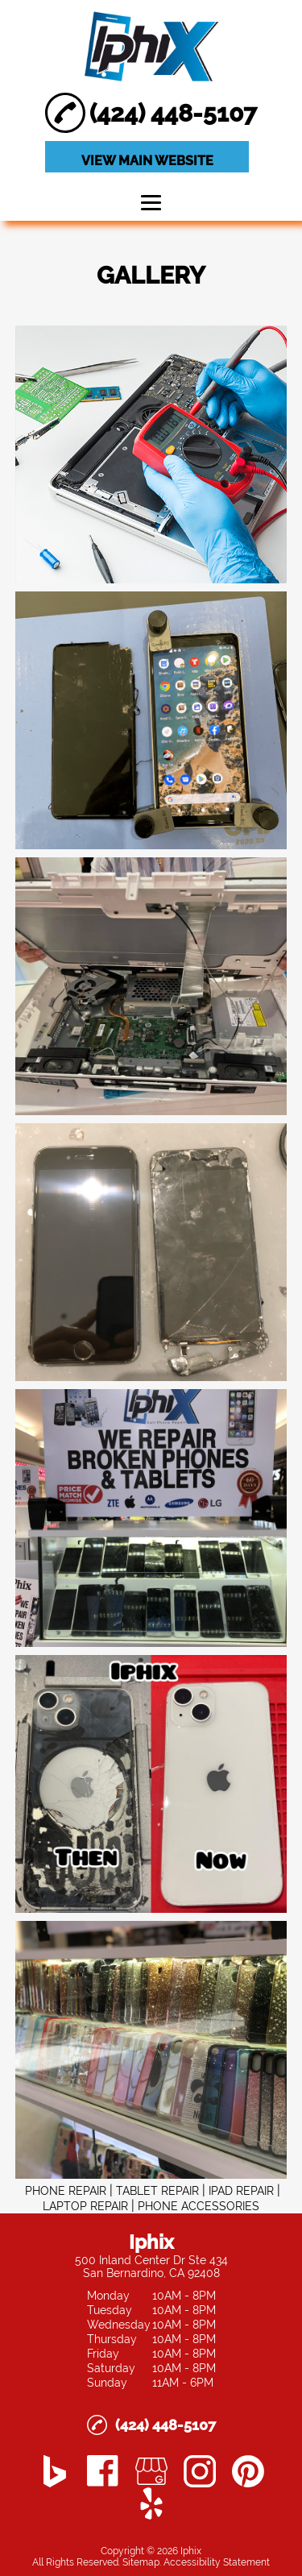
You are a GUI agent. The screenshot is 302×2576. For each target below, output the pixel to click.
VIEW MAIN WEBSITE (147, 160)
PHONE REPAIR (65, 2190)
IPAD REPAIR (241, 2190)
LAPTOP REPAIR (85, 2206)
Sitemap (140, 2562)
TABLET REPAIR (157, 2190)
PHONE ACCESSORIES (198, 2206)
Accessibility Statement (216, 2562)
